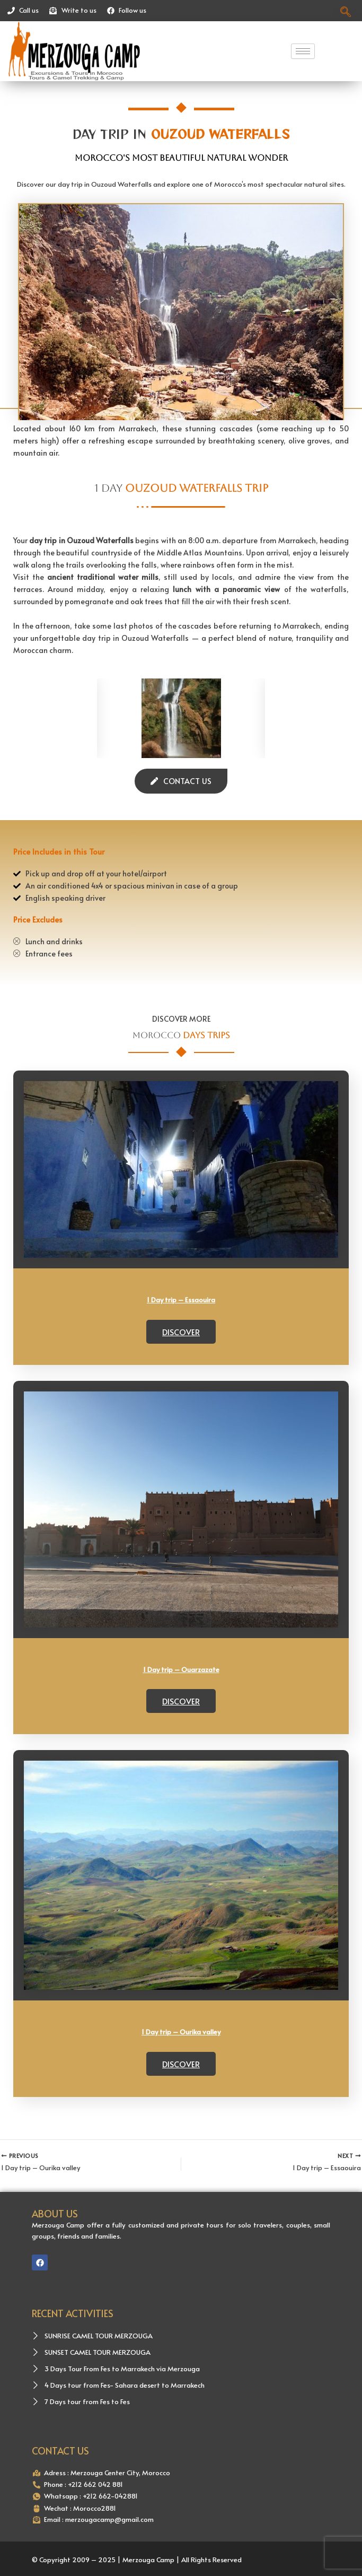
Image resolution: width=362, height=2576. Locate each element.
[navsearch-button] (345, 11)
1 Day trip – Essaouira (181, 1299)
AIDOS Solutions (304, 2554)
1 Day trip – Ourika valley (181, 1993)
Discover (181, 1331)
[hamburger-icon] (303, 51)
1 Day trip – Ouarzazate (181, 1669)
